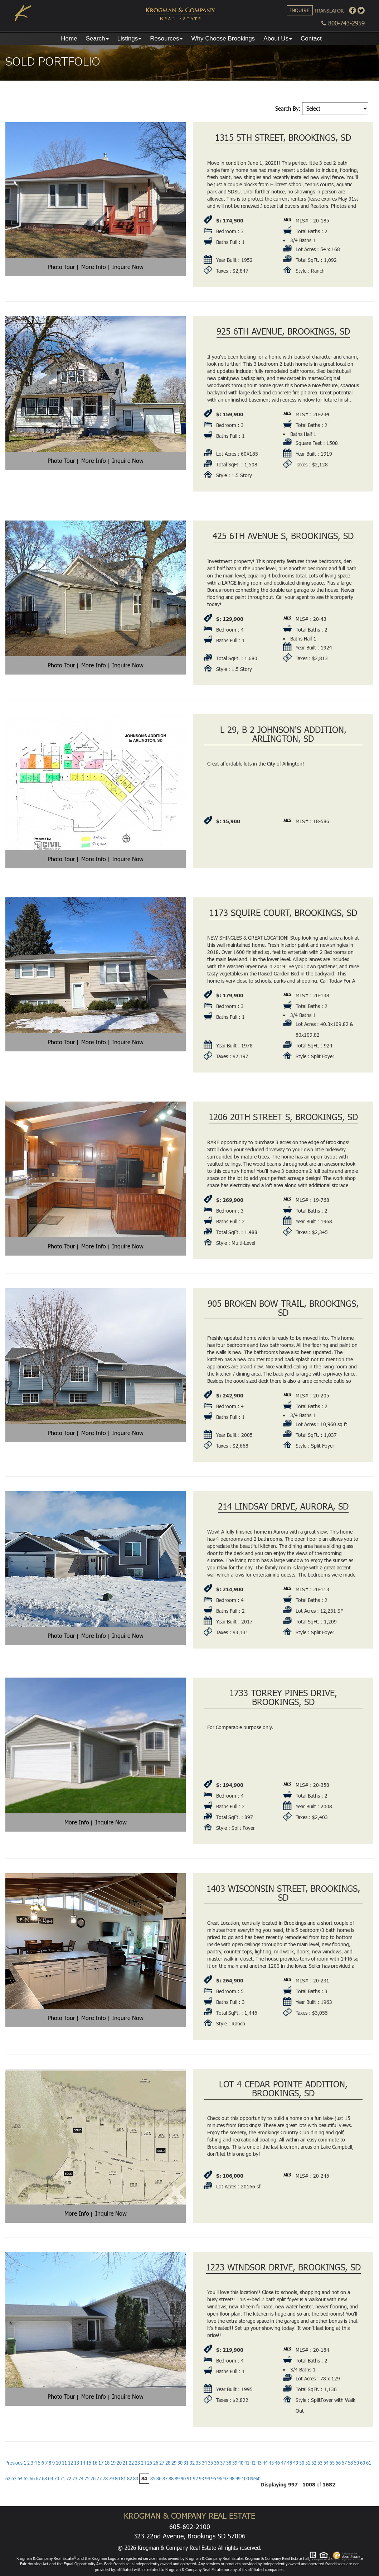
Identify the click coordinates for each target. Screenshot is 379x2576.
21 (125, 2463)
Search (97, 38)
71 (62, 2478)
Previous (14, 2463)
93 (201, 2478)
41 (246, 2463)
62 (7, 2478)
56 (338, 2463)
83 (135, 2478)
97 (225, 2478)
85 (152, 2478)
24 (143, 2463)
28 (167, 2463)
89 (177, 2478)
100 (245, 2478)
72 (68, 2478)
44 (265, 2463)
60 (362, 2463)
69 (50, 2478)
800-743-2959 (343, 23)
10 (58, 2463)
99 (237, 2478)
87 (164, 2478)
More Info (93, 266)
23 (137, 2463)
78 (105, 2478)
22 (131, 2463)
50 (301, 2463)
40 (240, 2463)
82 (129, 2478)
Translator (329, 11)
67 (38, 2478)
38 (228, 2463)
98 (231, 2478)
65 (26, 2478)
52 (313, 2463)
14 (82, 2463)
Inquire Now (128, 266)
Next (254, 2478)
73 (74, 2478)
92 (195, 2478)
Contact (311, 38)
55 (332, 2463)
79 (111, 2478)
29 (173, 2463)
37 (222, 2463)
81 (123, 2478)
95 (213, 2478)
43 (259, 2463)
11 (64, 2463)
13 (76, 2463)
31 (186, 2463)
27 (161, 2463)
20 (119, 2463)
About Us (277, 38)
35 (210, 2463)
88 (171, 2478)
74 (80, 2478)
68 (44, 2478)
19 (113, 2463)
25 (149, 2463)
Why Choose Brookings (223, 38)
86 (158, 2478)
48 (289, 2463)
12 (70, 2463)
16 (94, 2463)
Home (69, 38)
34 (204, 2463)
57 (344, 2463)
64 (20, 2478)
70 (56, 2478)
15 (88, 2463)
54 (326, 2463)
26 (155, 2463)
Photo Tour (61, 266)
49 (295, 2463)
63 (13, 2478)
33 (198, 2463)
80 (117, 2478)
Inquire (300, 10)
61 (368, 2463)
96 (219, 2478)
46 (277, 2463)
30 (180, 2463)
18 (107, 2463)
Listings (129, 38)
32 (192, 2463)
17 (100, 2463)
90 (183, 2478)
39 (234, 2463)
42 (253, 2463)
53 (319, 2463)
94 (207, 2478)
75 (86, 2478)
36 (216, 2463)
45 (271, 2463)
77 (99, 2478)
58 (350, 2463)
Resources (166, 38)
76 (93, 2478)
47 (283, 2463)
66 (32, 2478)
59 (356, 2463)
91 (189, 2478)
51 (307, 2463)
